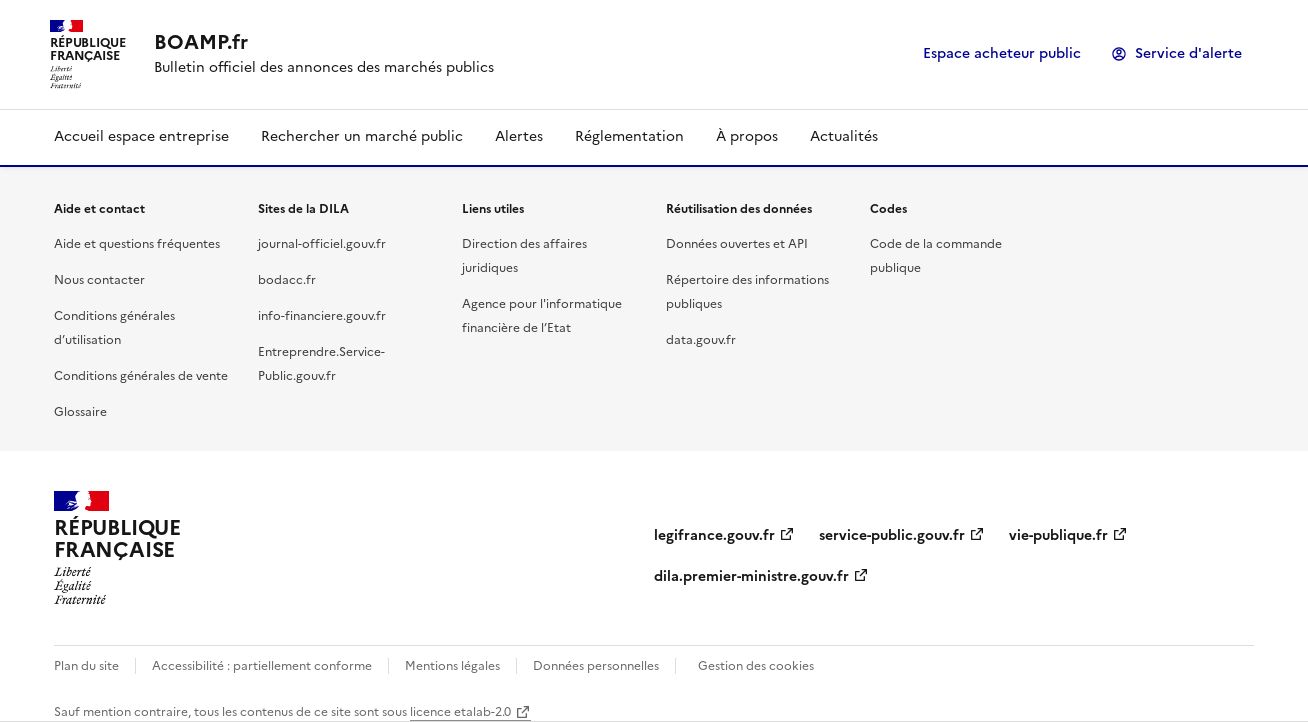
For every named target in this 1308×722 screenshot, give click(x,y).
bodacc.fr (287, 280)
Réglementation (629, 136)
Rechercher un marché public (362, 136)
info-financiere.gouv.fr (322, 316)
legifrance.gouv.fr (714, 535)
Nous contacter (99, 280)
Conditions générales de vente (141, 376)
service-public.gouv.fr (892, 535)
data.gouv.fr (701, 340)
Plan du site (86, 666)
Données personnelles (596, 666)
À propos (747, 136)
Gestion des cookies (756, 666)
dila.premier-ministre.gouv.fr (751, 576)
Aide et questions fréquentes (137, 244)
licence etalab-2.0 (460, 712)
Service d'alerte (1188, 53)
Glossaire (80, 412)
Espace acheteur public (1002, 53)
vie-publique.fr (1058, 535)
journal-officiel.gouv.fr (322, 244)
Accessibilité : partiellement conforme (262, 666)
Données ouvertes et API (737, 244)
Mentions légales (452, 666)
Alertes (519, 136)
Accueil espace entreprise (141, 136)
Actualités (844, 136)
